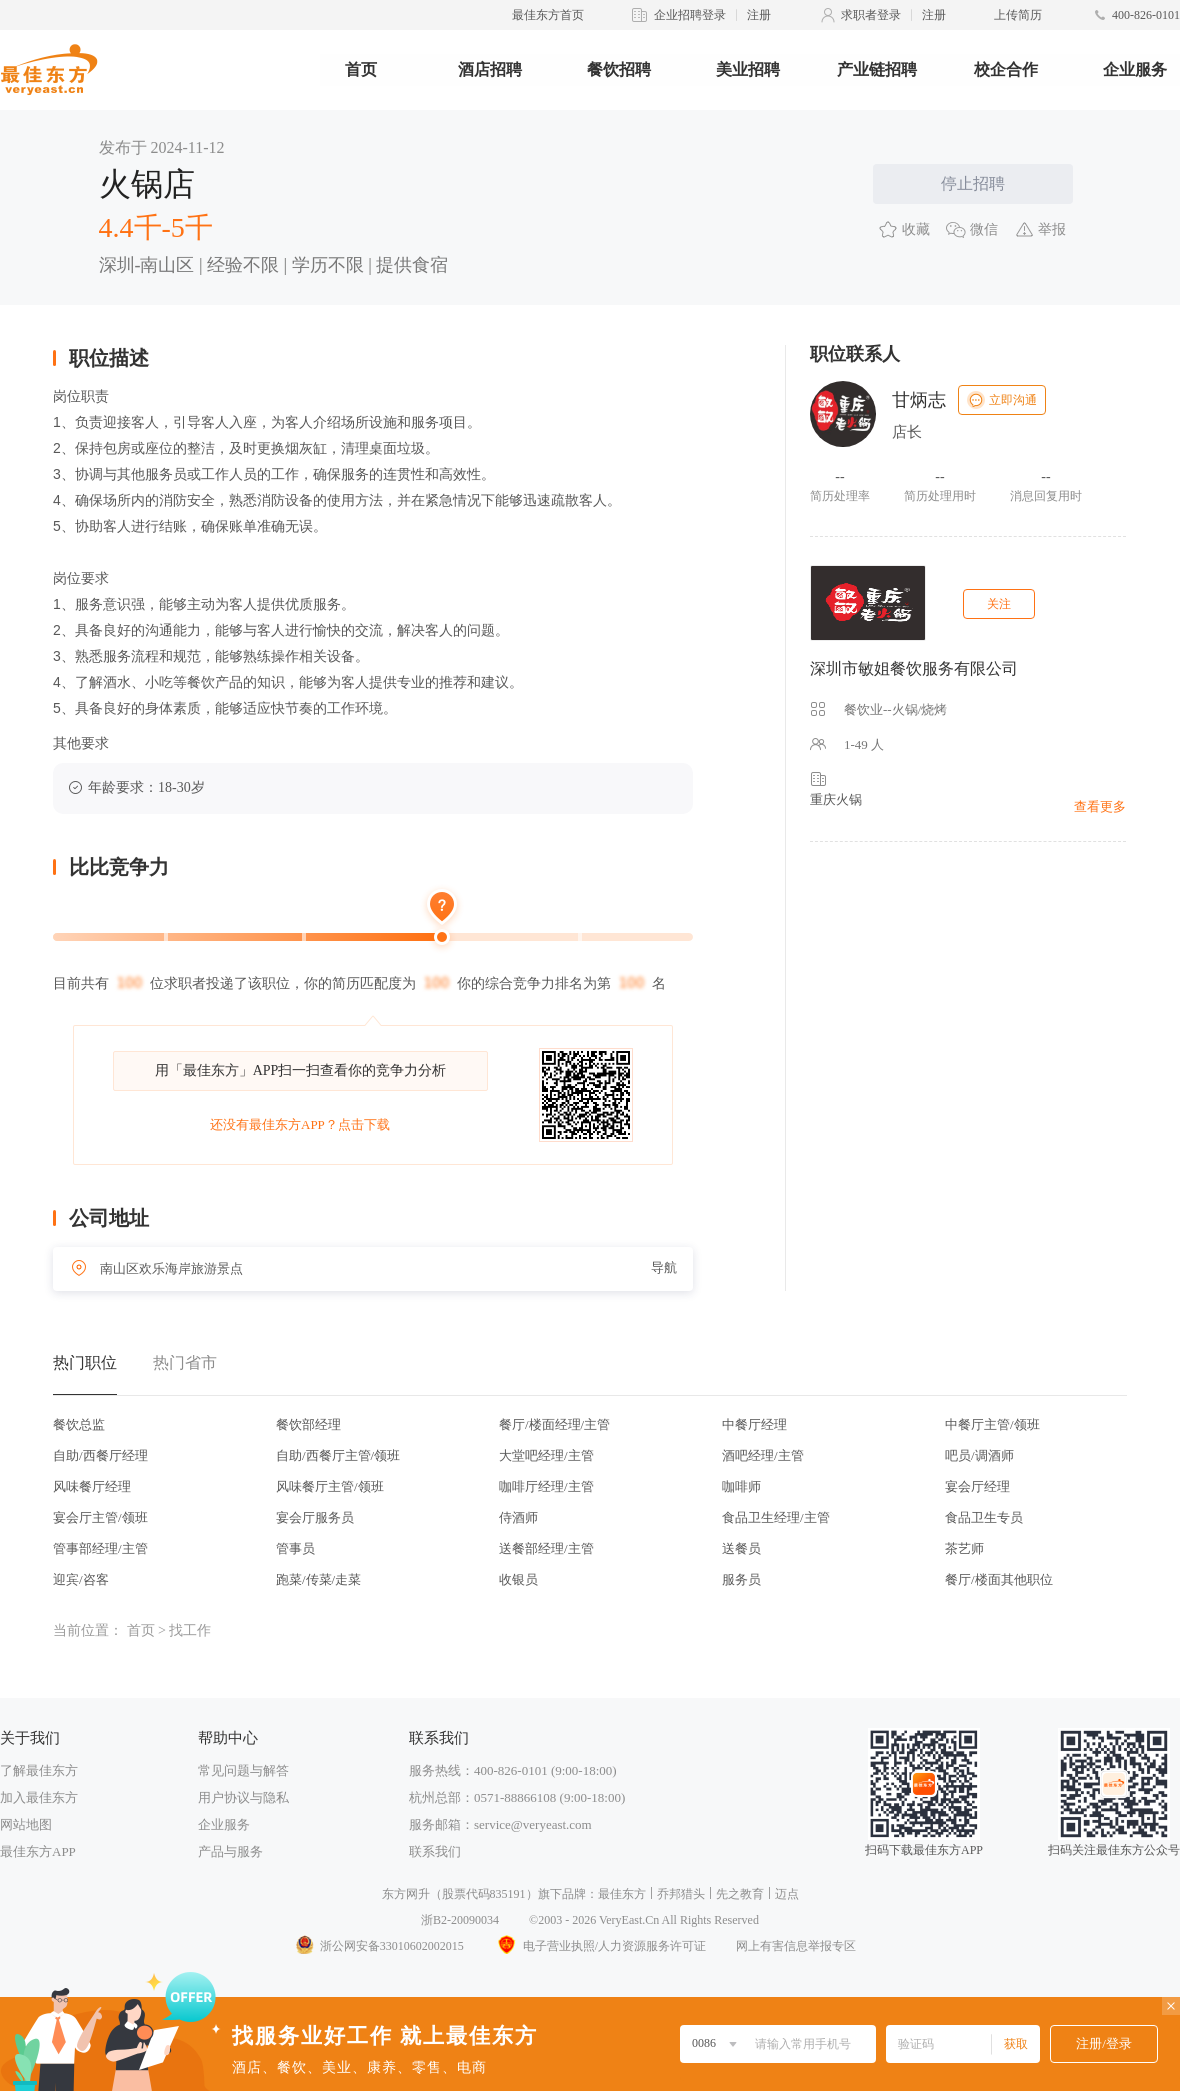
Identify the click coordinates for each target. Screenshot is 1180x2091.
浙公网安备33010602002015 (379, 1946)
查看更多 (1100, 806)
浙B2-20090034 (460, 1920)
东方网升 (406, 1894)
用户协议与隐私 (243, 1797)
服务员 (741, 1579)
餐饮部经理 (308, 1424)
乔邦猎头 (681, 1894)
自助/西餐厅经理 (100, 1455)
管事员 (295, 1548)
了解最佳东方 (39, 1770)
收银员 (518, 1579)
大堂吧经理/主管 (546, 1455)
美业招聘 (748, 69)
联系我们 (435, 1851)
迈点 (787, 1894)
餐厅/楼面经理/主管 (554, 1424)
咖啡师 (741, 1486)
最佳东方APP (38, 1851)
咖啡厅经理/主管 (546, 1486)
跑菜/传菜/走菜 (318, 1579)
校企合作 (1006, 69)
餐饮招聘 (619, 69)
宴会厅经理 (977, 1486)
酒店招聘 (490, 69)
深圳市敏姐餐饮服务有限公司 (914, 668)
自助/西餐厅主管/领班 (338, 1455)
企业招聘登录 (690, 15)
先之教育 (740, 1894)
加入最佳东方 (39, 1797)
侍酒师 (518, 1517)
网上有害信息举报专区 (796, 1946)
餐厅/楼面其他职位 (999, 1579)
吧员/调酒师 (979, 1455)
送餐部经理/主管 (546, 1548)
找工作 (190, 1630)
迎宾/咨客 (81, 1579)
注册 (759, 15)
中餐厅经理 (754, 1424)
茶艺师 (964, 1548)
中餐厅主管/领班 (992, 1424)
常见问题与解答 (243, 1770)
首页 (361, 69)
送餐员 (741, 1548)
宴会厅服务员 (315, 1517)
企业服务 (1135, 69)
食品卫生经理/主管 (776, 1517)
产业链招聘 (877, 69)
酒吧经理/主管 (763, 1455)
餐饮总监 (79, 1424)
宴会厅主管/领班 (100, 1517)
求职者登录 (871, 15)
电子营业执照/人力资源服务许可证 (600, 1946)
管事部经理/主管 (100, 1548)
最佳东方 (622, 1894)
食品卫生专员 (984, 1517)
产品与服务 (230, 1851)
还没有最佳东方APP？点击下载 (300, 1124)
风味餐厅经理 (92, 1486)
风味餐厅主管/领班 (330, 1486)
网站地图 (26, 1824)
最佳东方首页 (548, 15)
